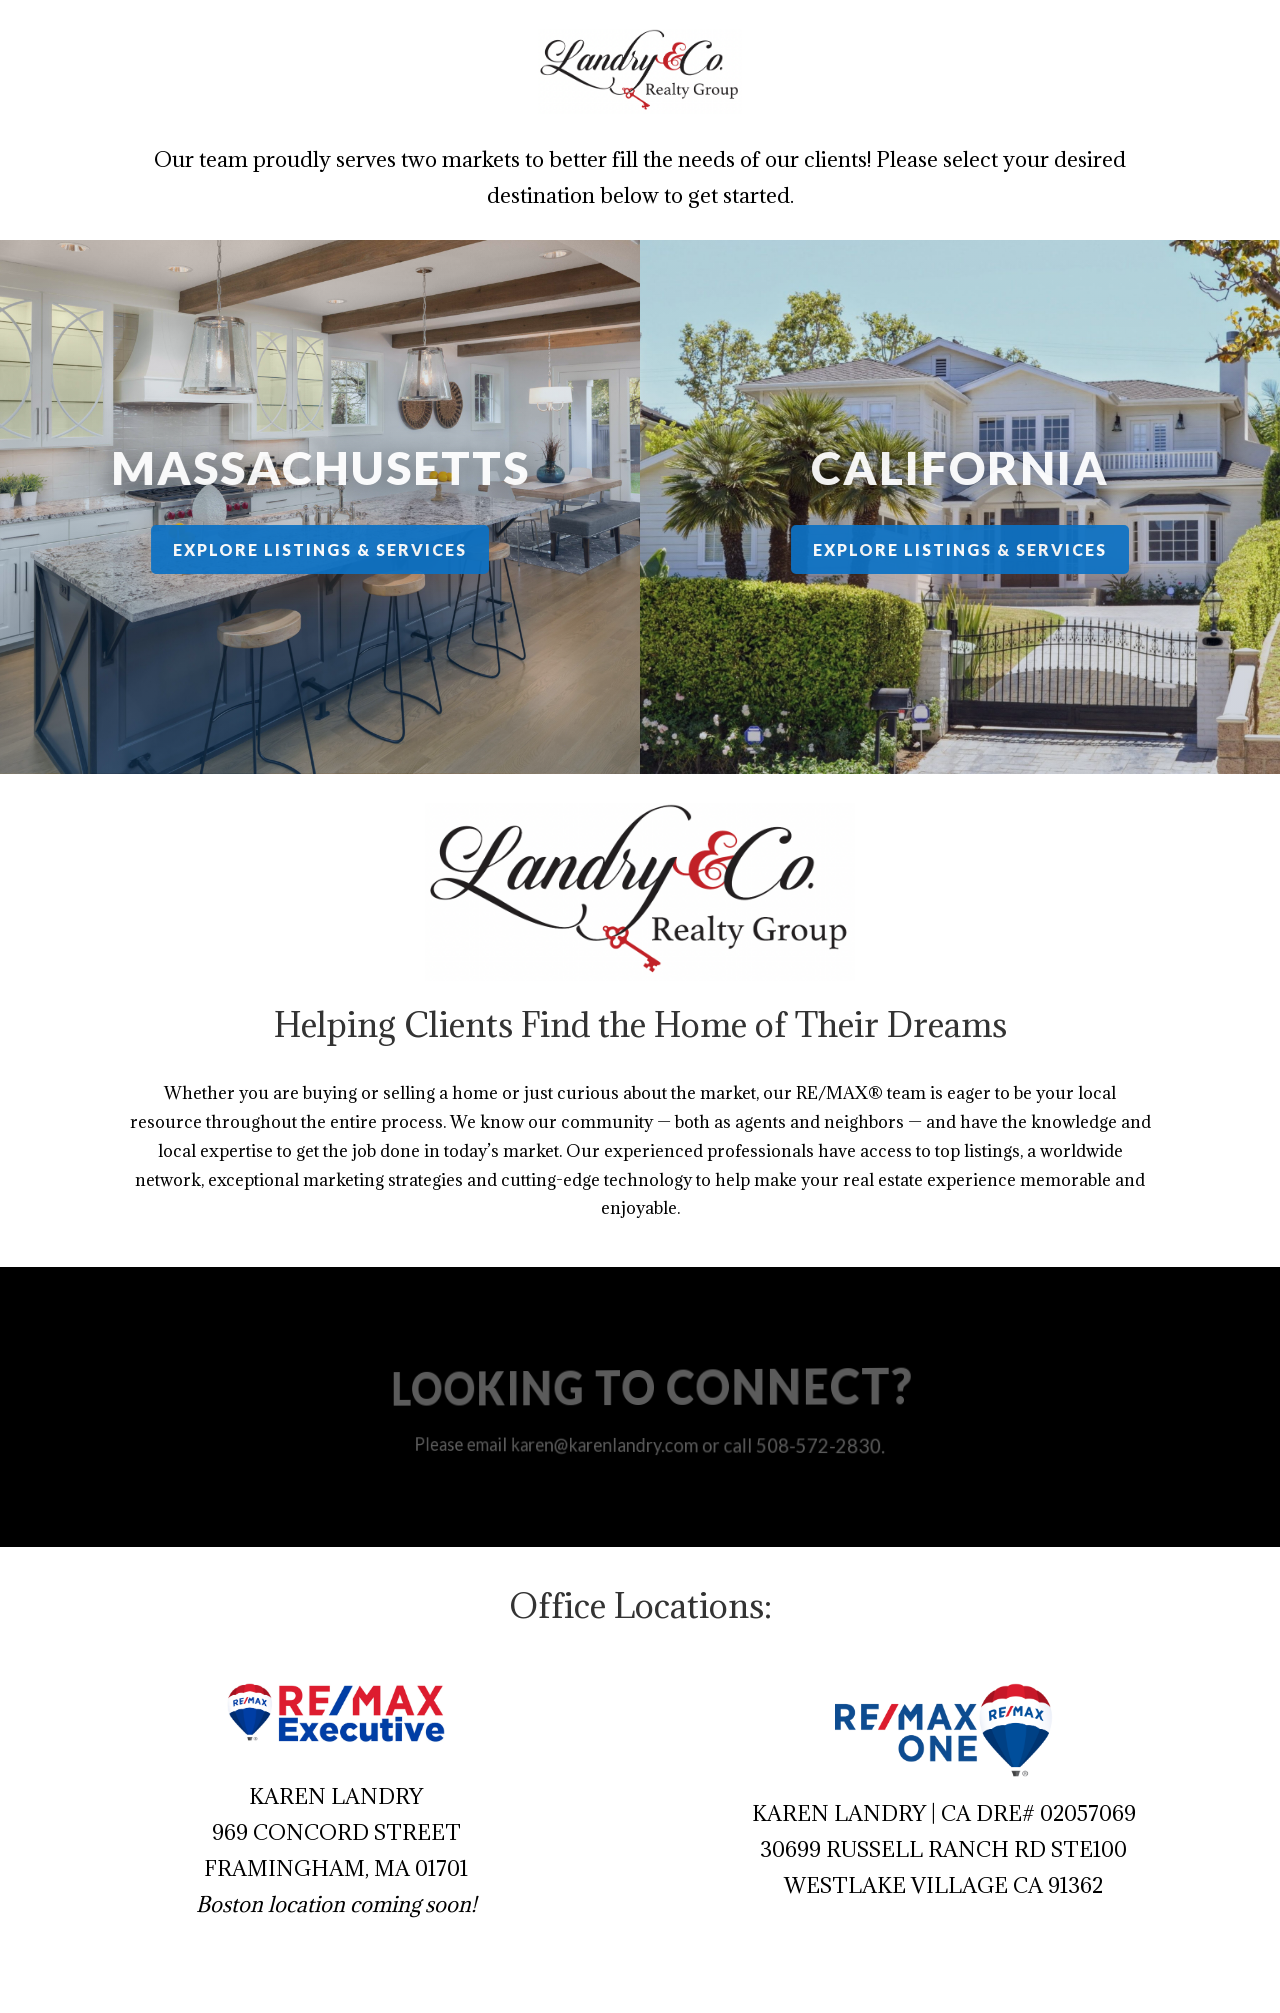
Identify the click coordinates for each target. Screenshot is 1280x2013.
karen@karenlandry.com (609, 1443)
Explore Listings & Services (319, 549)
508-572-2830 (804, 1445)
